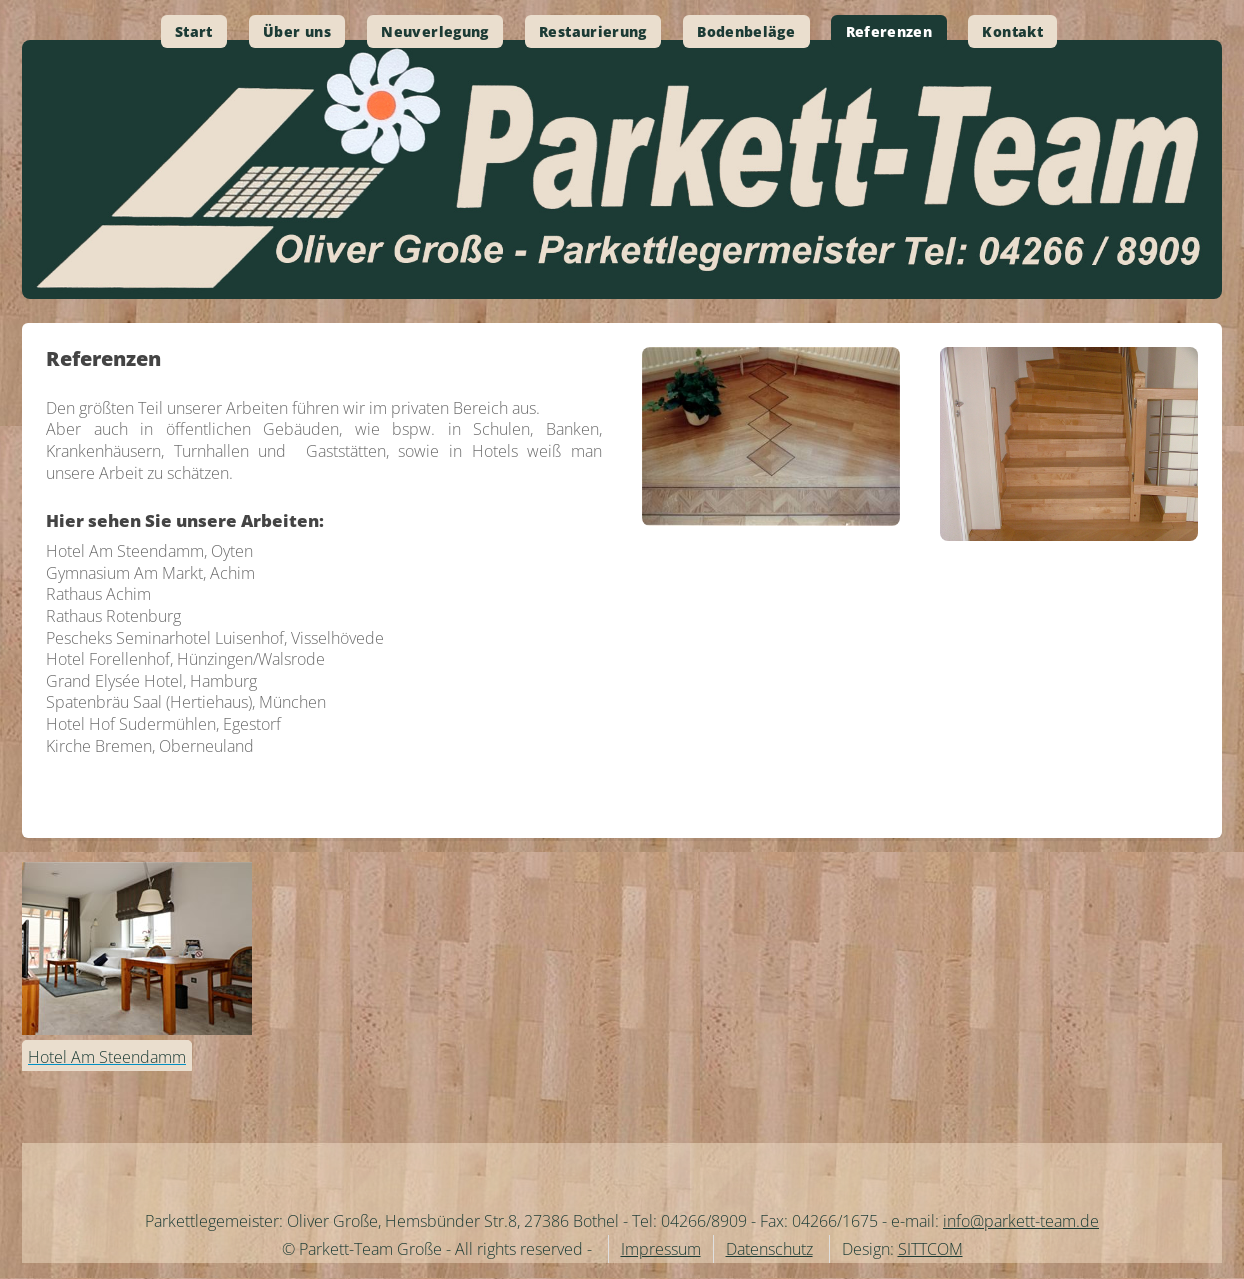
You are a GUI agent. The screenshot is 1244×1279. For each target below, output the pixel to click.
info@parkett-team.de (1021, 1221)
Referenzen (889, 31)
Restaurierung (593, 31)
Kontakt (1012, 31)
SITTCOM (930, 1249)
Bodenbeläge (746, 31)
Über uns (297, 31)
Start (194, 31)
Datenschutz (769, 1249)
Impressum (661, 1249)
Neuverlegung (434, 31)
